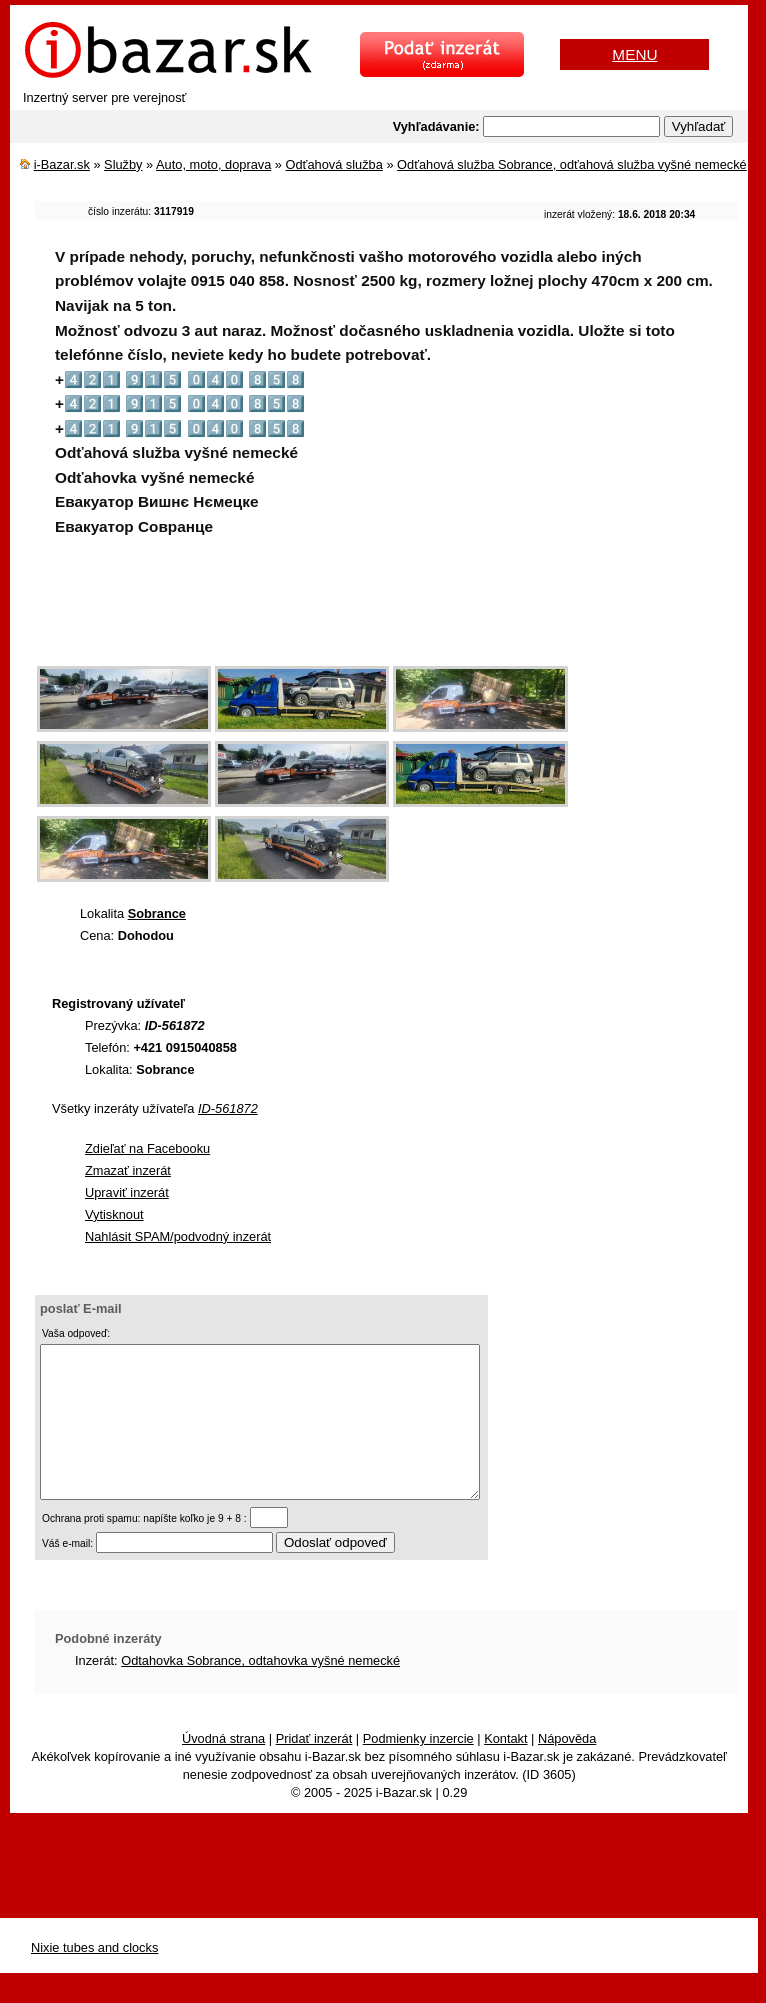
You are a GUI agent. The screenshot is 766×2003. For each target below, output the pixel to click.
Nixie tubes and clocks (94, 1977)
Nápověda (567, 1768)
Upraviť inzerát (127, 1192)
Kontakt (505, 1768)
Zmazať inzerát (128, 1170)
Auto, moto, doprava (213, 164)
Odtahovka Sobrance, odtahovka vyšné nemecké (260, 1690)
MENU (634, 54)
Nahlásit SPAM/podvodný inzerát (178, 1236)
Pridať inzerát (314, 1768)
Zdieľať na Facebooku (147, 1148)
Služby (123, 164)
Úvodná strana (223, 1768)
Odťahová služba (334, 164)
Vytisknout (114, 1214)
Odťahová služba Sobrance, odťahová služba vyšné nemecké (572, 164)
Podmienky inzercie (418, 1768)
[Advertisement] (399, 615)
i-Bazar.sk (62, 164)
